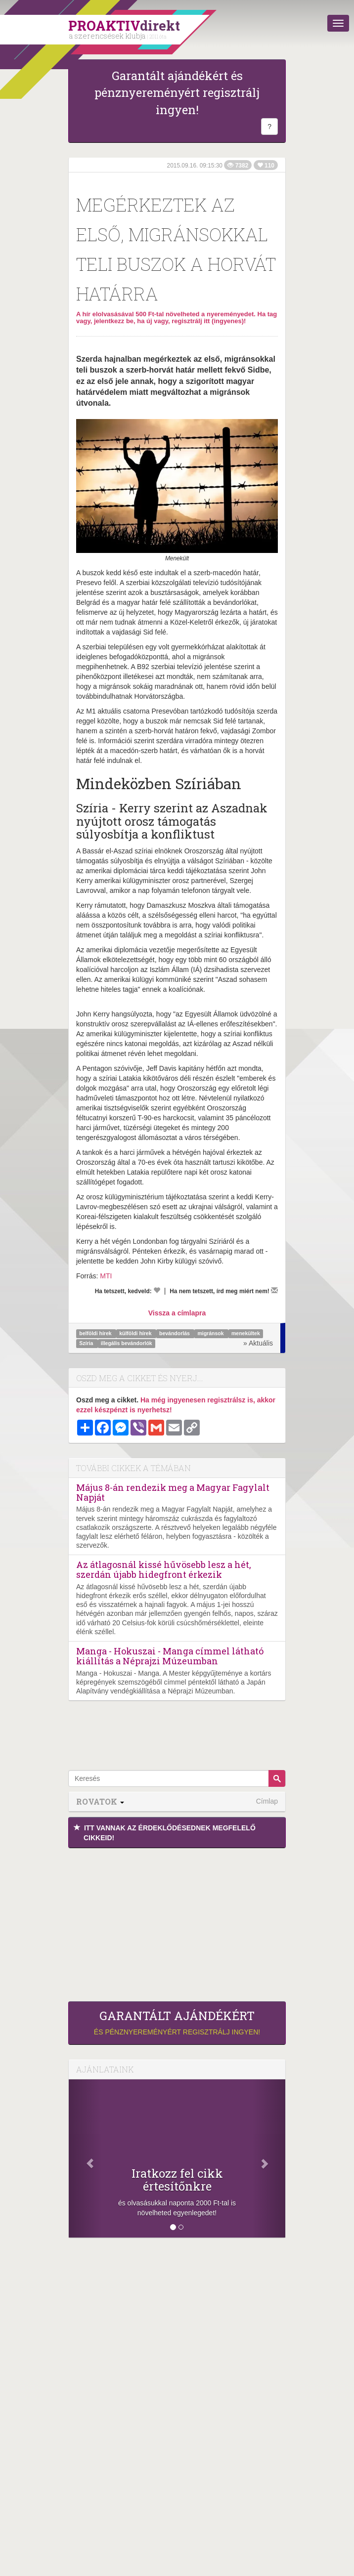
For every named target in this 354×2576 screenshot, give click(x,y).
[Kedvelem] (156, 1290)
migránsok (211, 1334)
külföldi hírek (136, 1334)
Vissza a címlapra (177, 1313)
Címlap (267, 1801)
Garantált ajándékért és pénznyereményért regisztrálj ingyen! (177, 93)
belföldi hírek (96, 1334)
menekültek (245, 1334)
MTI (106, 1276)
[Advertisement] (177, 1922)
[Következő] (269, 2158)
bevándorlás (175, 1334)
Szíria (86, 1344)
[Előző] (85, 2158)
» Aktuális (258, 1343)
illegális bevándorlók (126, 1344)
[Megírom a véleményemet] (274, 1290)
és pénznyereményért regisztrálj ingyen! (177, 2022)
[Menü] (338, 23)
